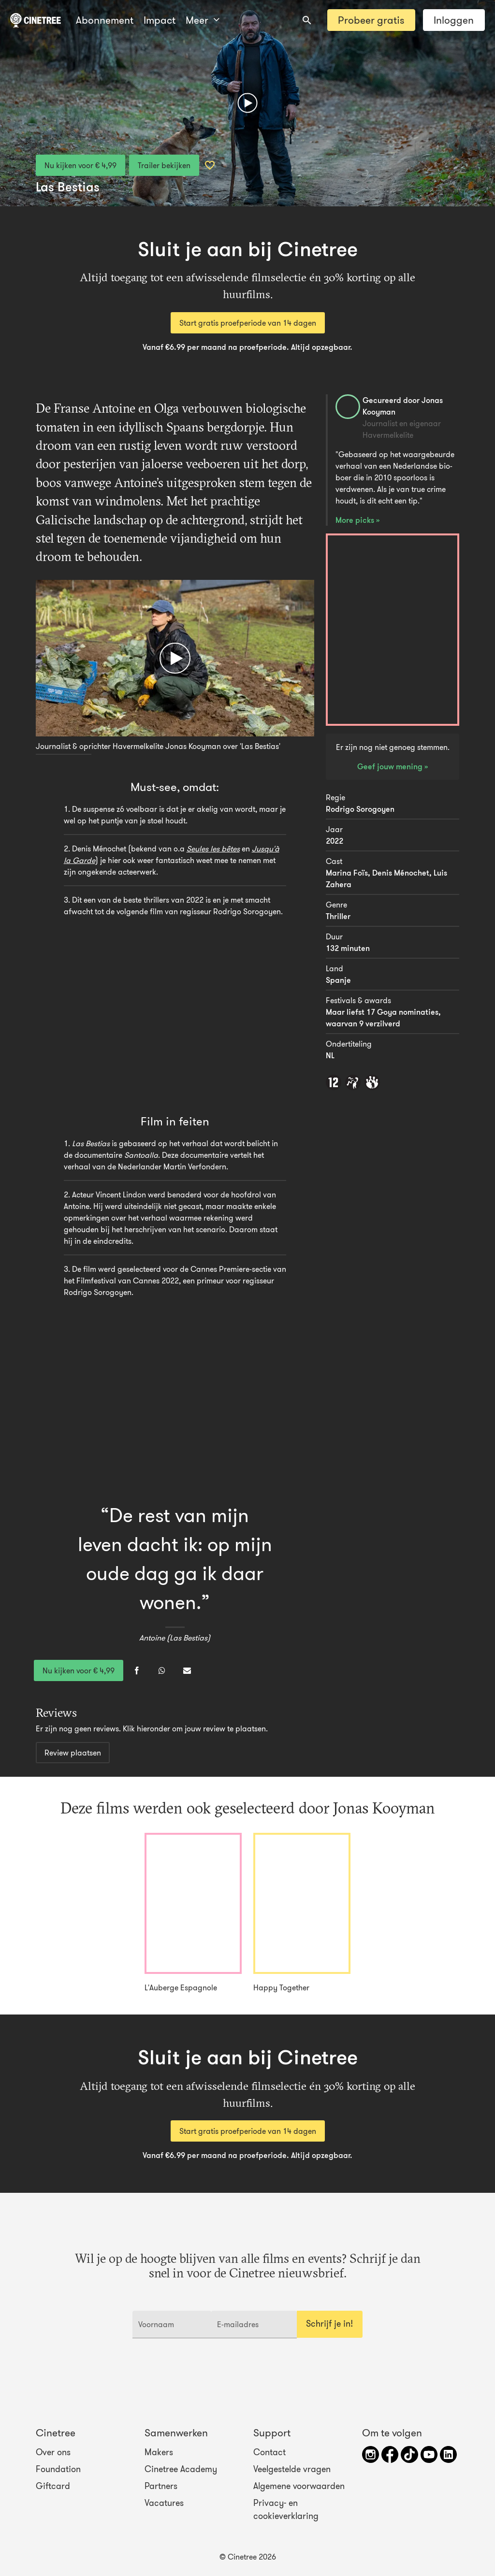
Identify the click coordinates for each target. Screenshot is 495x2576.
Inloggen (454, 20)
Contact (269, 2452)
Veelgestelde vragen (292, 2469)
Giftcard (53, 2486)
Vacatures (164, 2503)
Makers (159, 2452)
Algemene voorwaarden (299, 2486)
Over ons (53, 2452)
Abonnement (104, 20)
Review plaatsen (72, 1752)
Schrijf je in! (329, 2323)
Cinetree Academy (181, 2469)
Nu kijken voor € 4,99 (80, 165)
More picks (355, 520)
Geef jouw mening (390, 766)
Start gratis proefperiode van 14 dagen (247, 323)
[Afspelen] (248, 103)
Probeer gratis (371, 20)
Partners (161, 2486)
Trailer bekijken (164, 165)
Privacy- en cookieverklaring (286, 2509)
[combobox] (307, 20)
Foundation (58, 2469)
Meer (160, 20)
